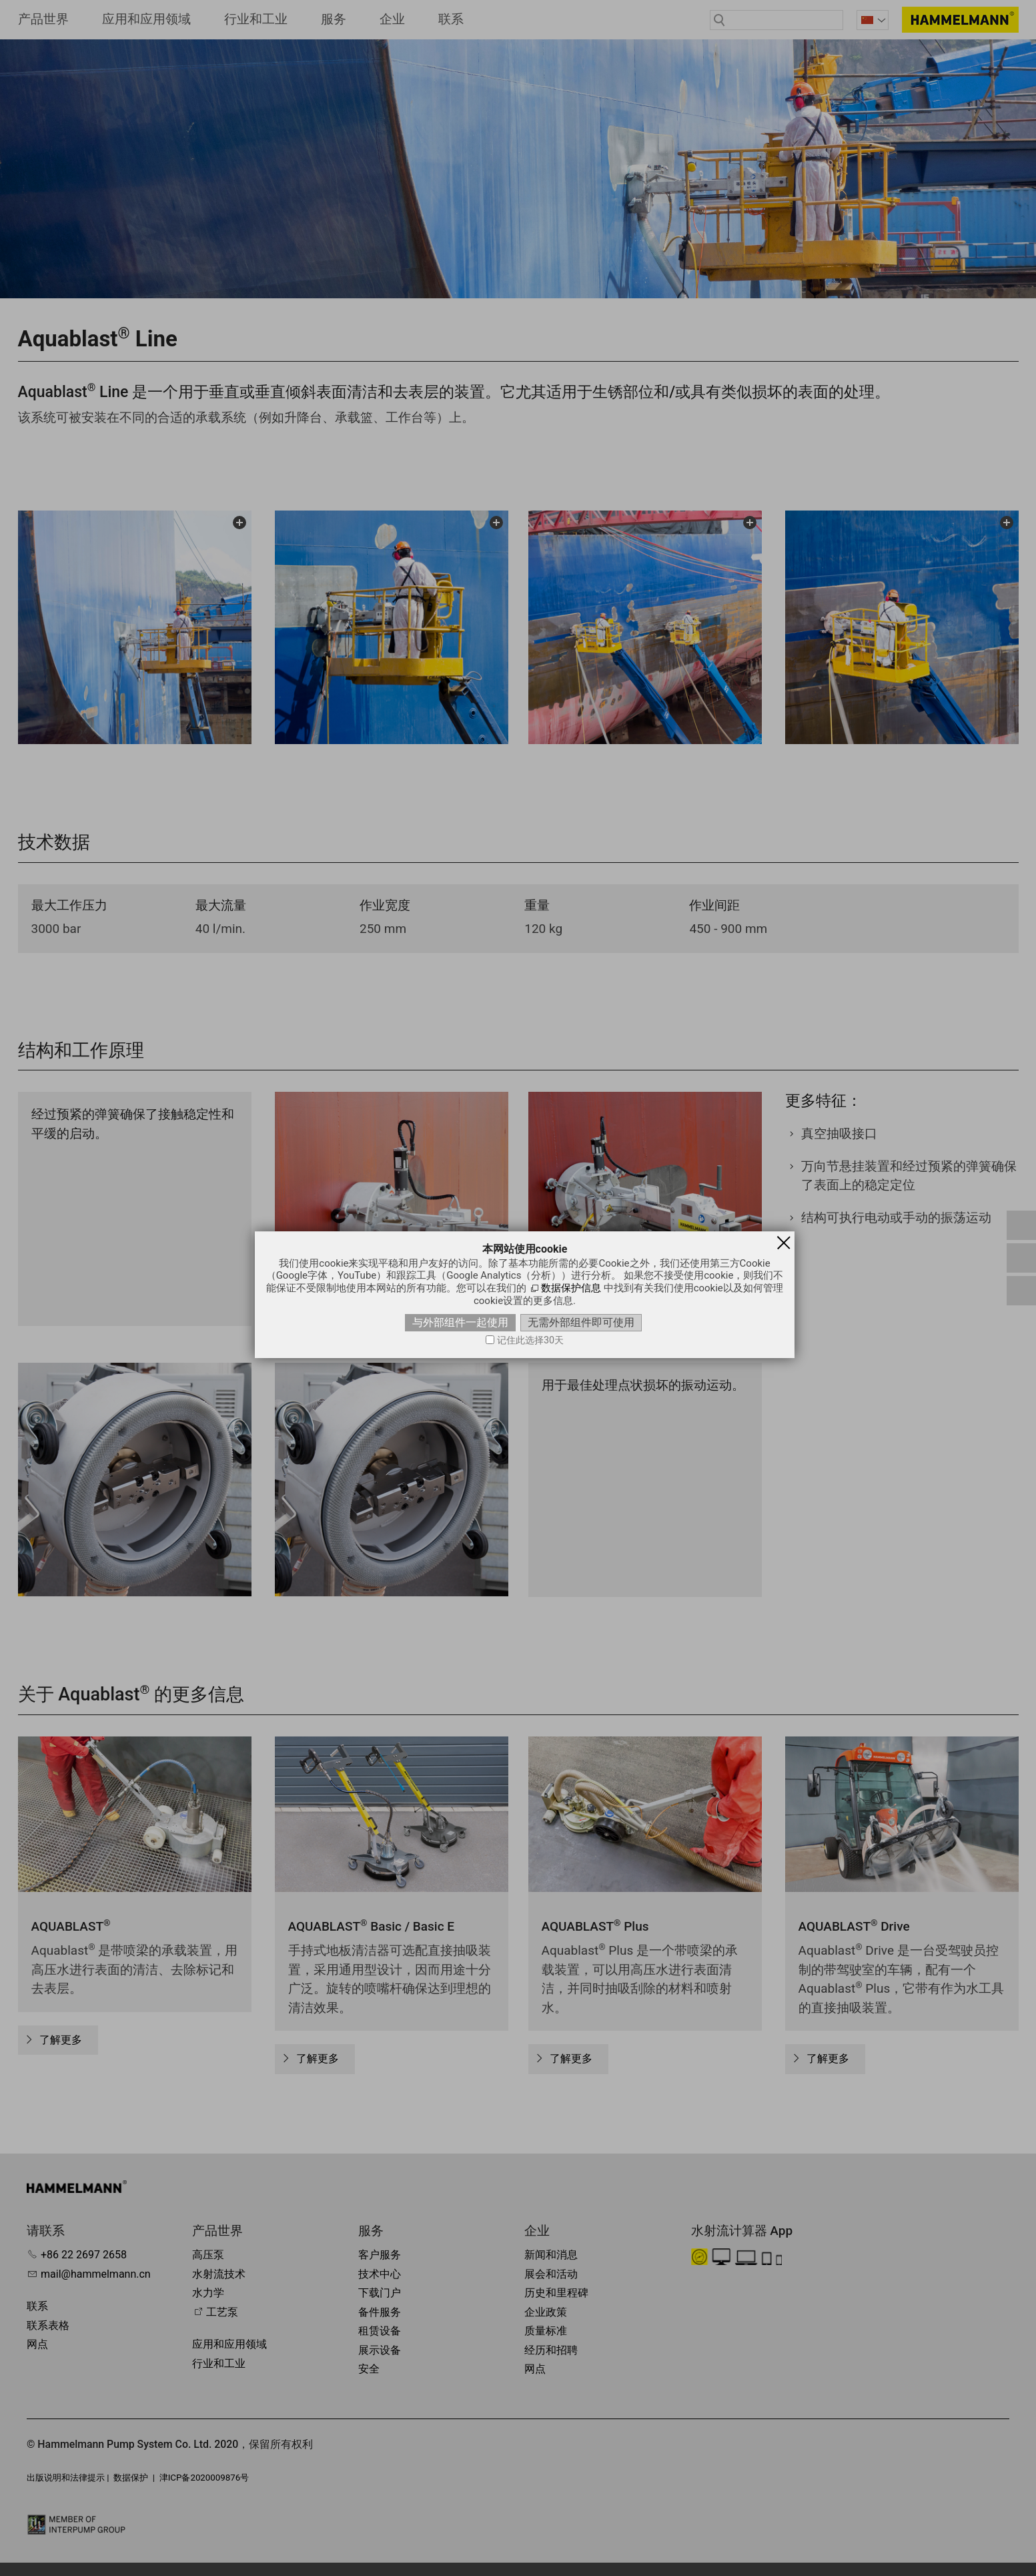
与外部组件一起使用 (460, 1322)
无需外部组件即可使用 (581, 1322)
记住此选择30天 (530, 1340)
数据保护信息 (571, 1288)
